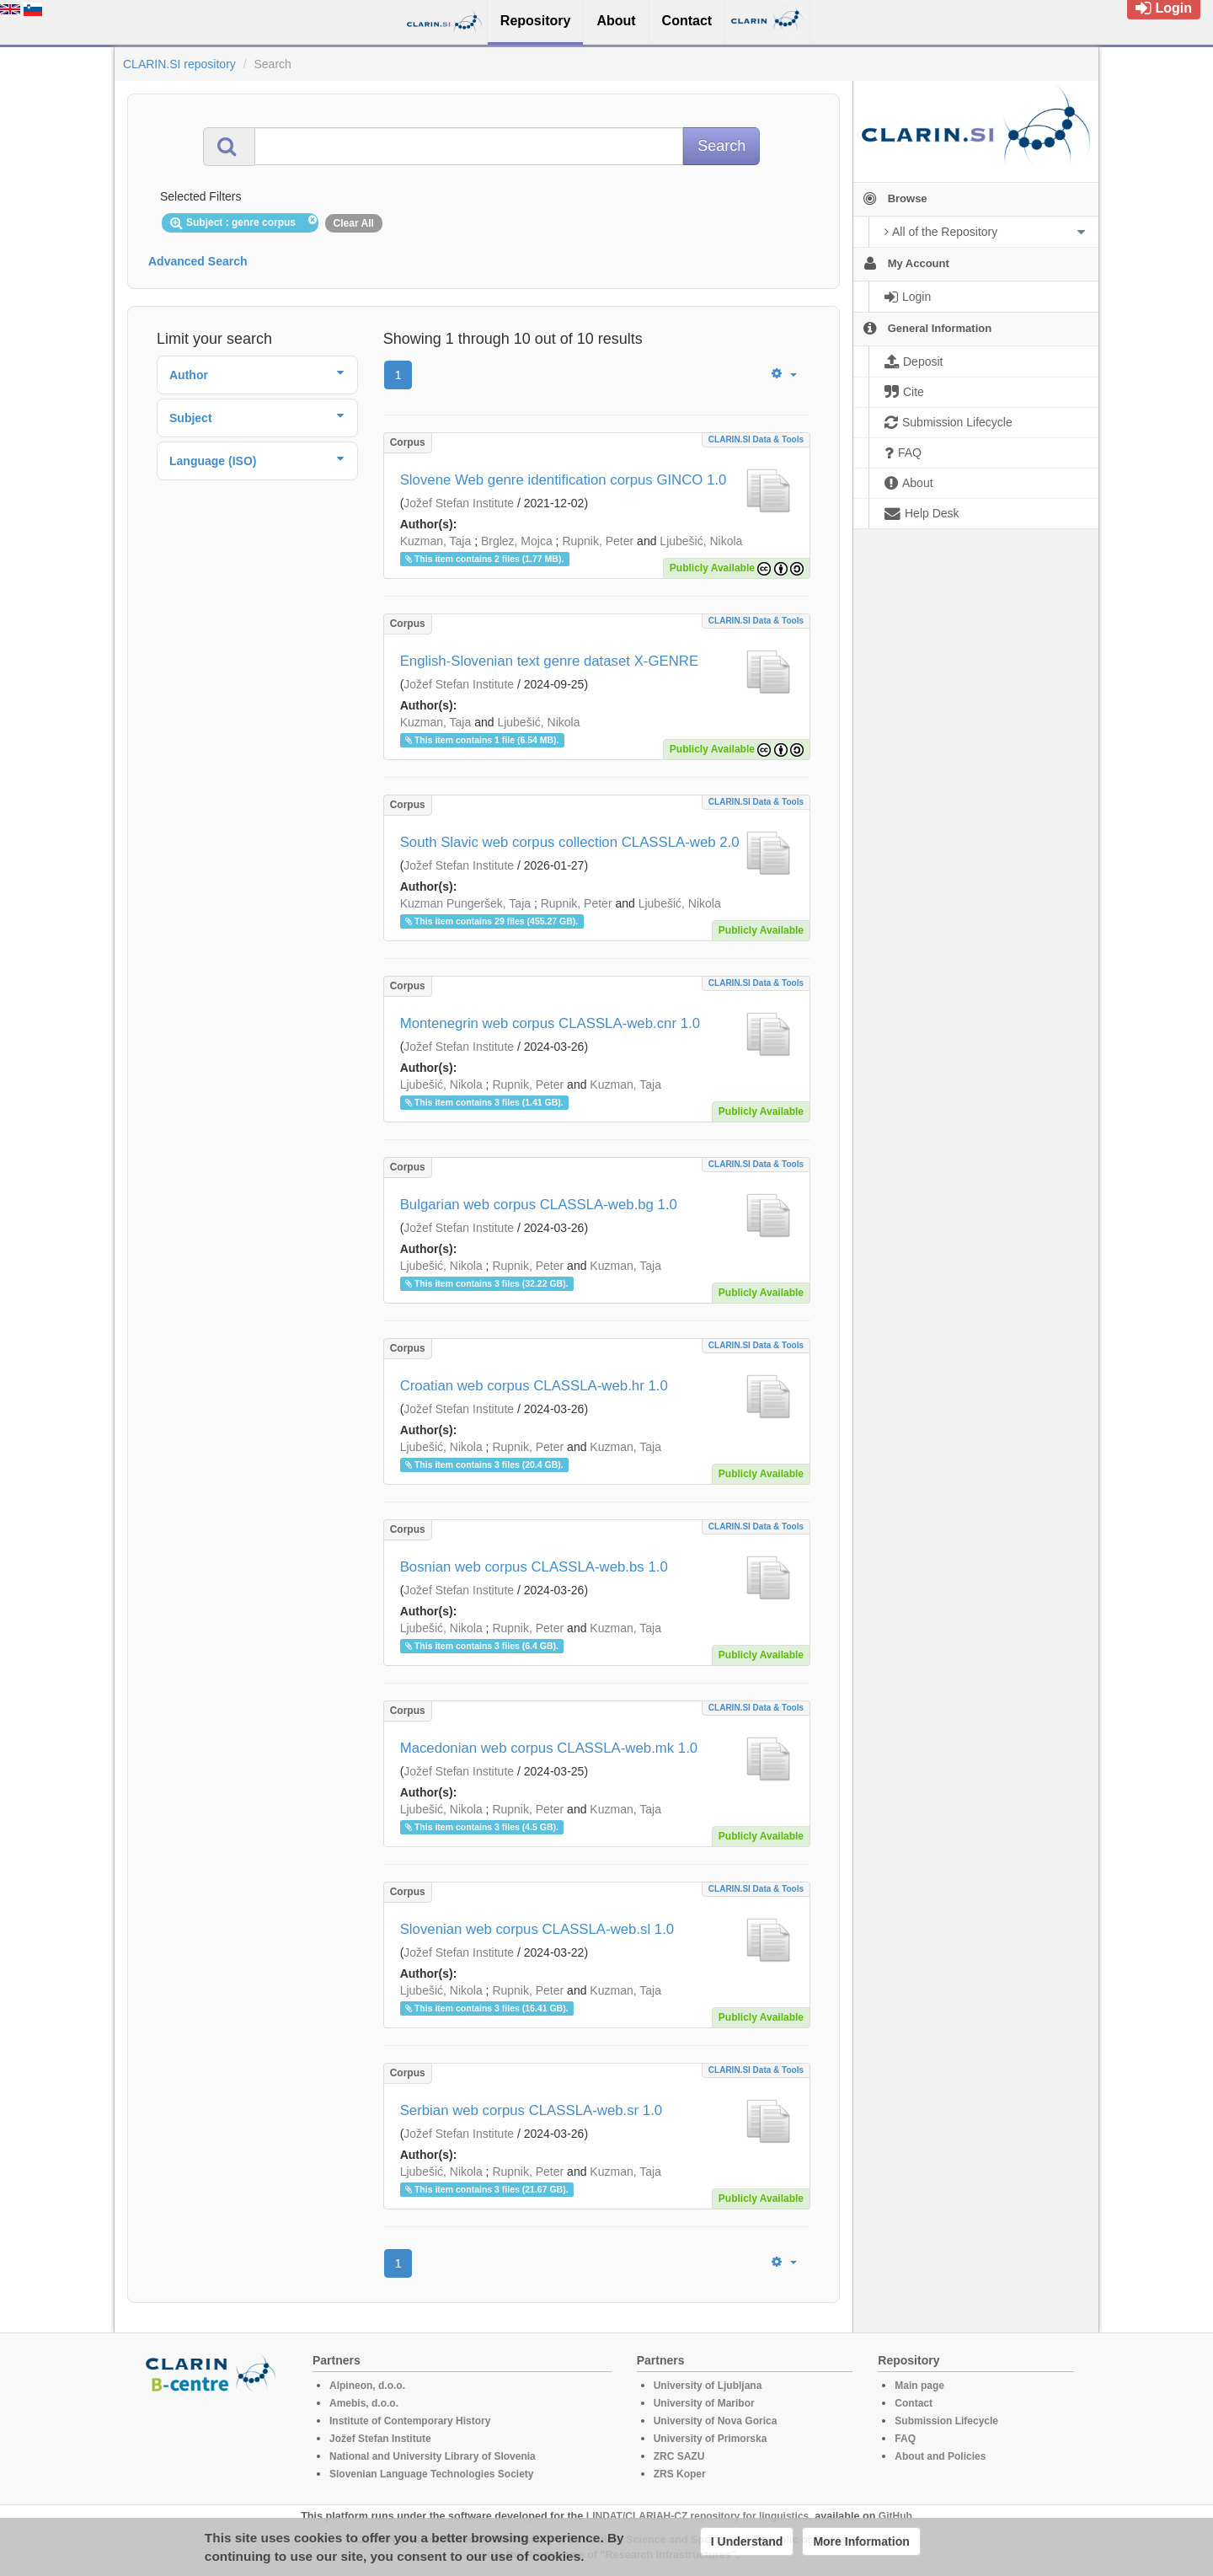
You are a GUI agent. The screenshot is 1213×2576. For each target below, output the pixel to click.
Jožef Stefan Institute (458, 503)
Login (1164, 8)
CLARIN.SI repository (179, 64)
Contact (913, 2403)
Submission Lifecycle (946, 2421)
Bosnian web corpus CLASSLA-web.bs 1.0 (534, 1567)
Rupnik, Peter (597, 541)
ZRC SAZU (679, 2456)
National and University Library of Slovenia (432, 2456)
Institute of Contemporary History (409, 2421)
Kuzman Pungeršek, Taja (465, 903)
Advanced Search (198, 261)
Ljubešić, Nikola (701, 541)
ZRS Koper (680, 2474)
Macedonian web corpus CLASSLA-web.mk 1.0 (549, 1748)
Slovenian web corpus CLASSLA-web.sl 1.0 (537, 1929)
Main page (919, 2385)
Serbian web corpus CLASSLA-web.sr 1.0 (531, 2110)
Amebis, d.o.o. (363, 2403)
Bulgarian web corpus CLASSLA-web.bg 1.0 (538, 1205)
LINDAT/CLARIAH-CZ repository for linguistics (697, 2516)
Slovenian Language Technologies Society (431, 2474)
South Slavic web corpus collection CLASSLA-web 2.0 (570, 842)
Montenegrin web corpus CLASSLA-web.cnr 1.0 (550, 1023)
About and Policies (940, 2456)
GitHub (895, 2516)
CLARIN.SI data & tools (756, 439)
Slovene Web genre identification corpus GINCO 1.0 (563, 480)
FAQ (905, 2439)
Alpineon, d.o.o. (367, 2385)
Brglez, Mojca (517, 541)
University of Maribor (704, 2403)
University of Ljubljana (708, 2385)
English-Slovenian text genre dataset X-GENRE (549, 661)
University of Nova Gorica (715, 2421)
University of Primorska (710, 2439)
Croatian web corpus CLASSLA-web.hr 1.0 (534, 1386)
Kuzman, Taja (436, 541)
